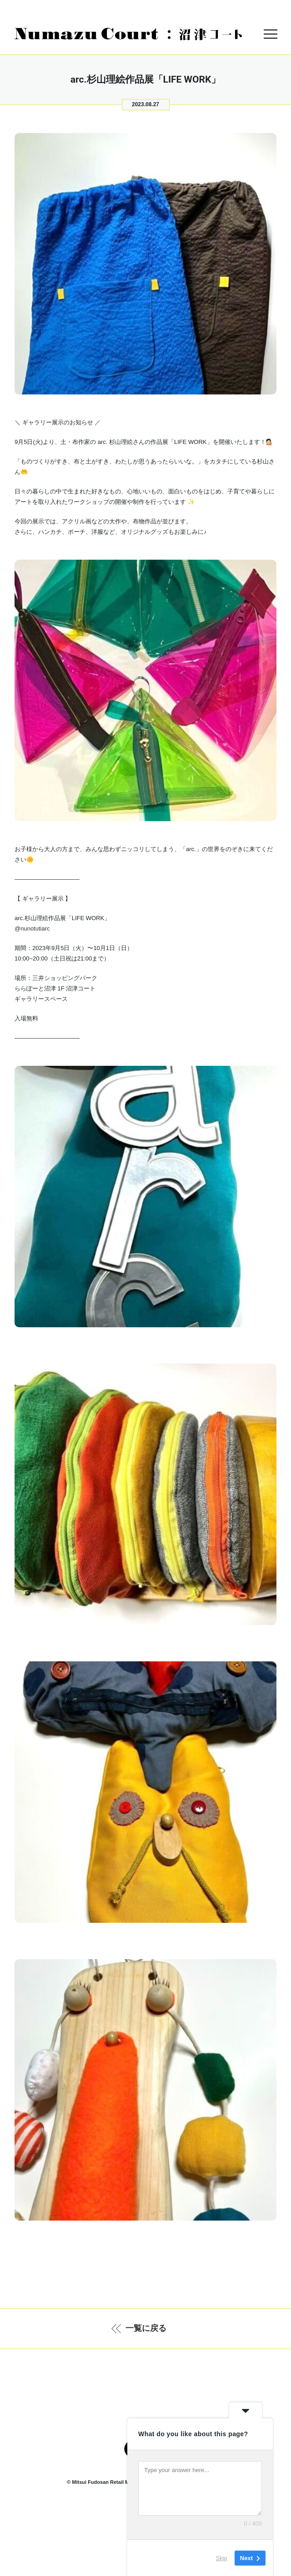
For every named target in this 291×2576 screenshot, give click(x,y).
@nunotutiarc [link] (32, 928)
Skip (221, 2557)
